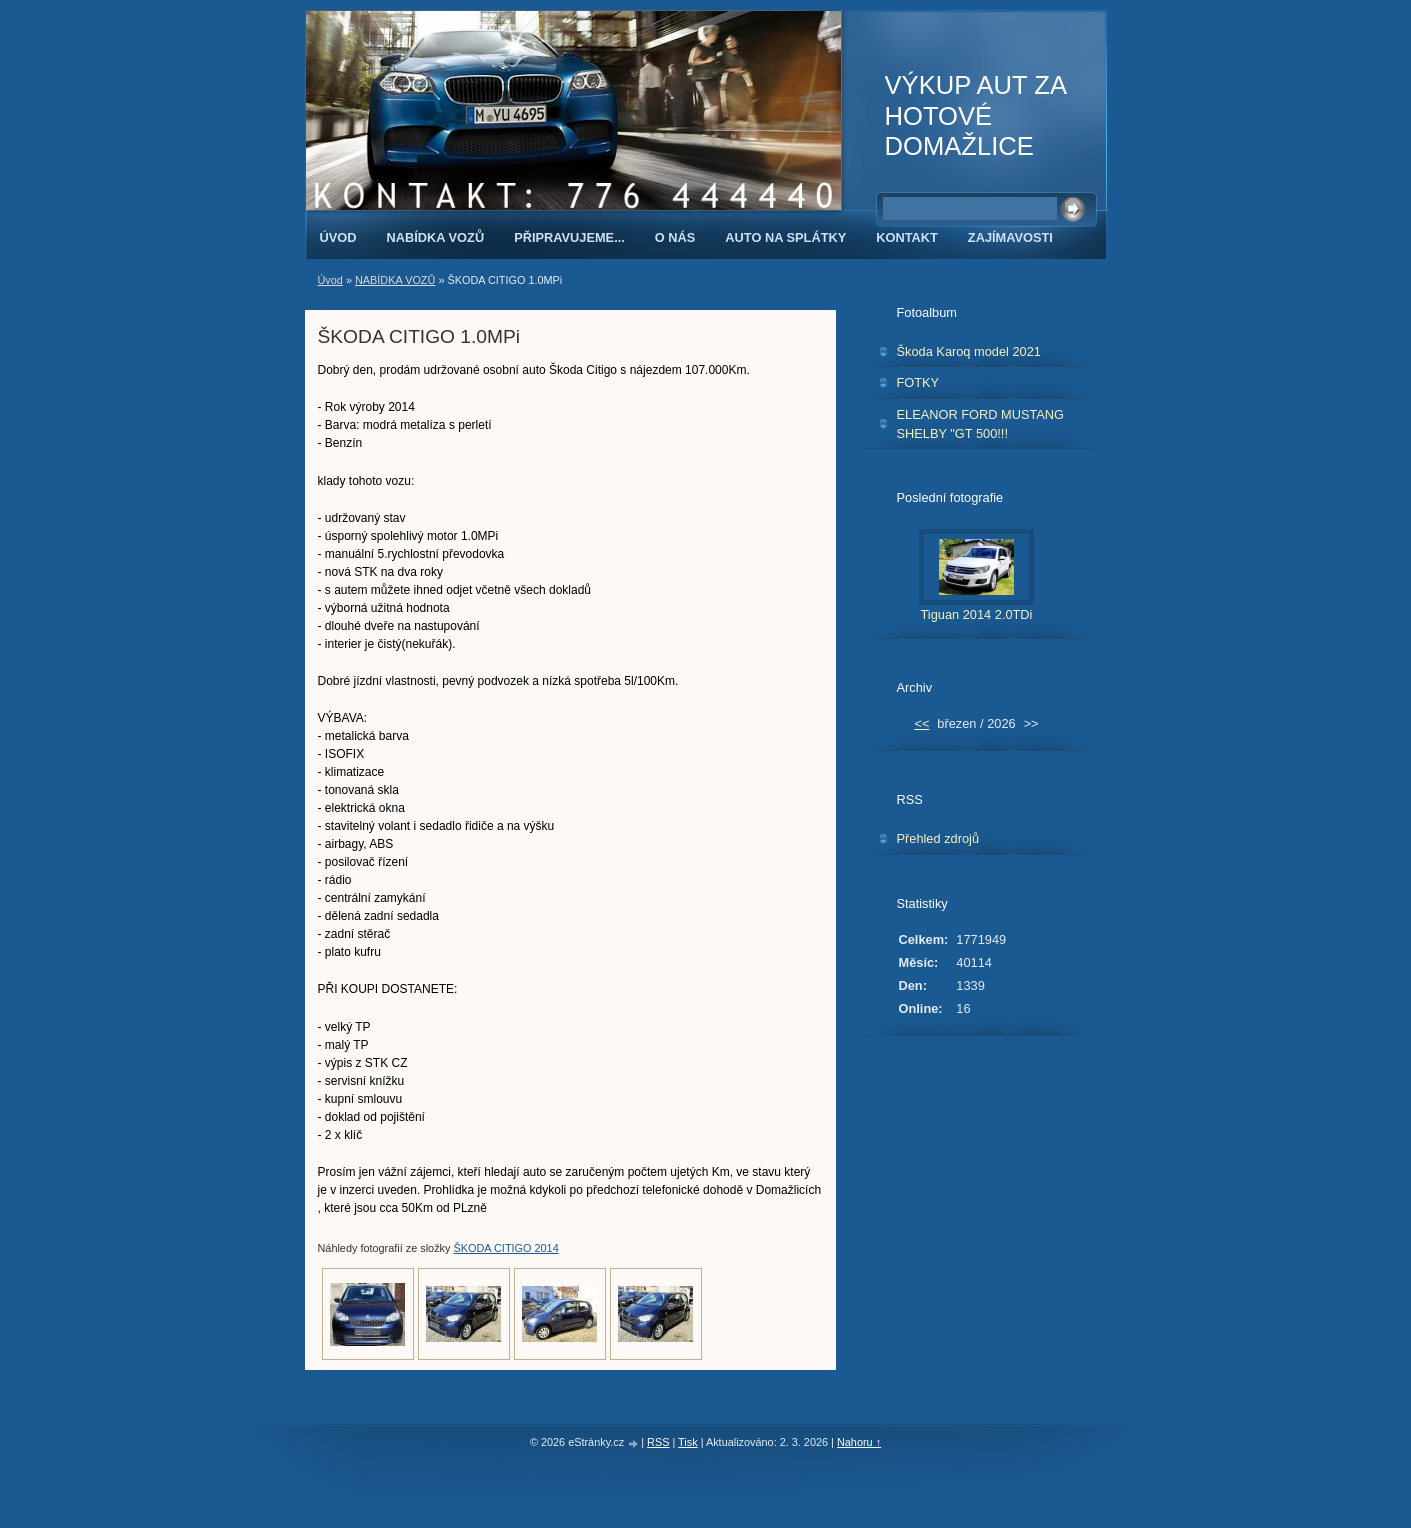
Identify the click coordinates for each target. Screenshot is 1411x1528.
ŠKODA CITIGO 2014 (506, 1248)
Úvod (338, 237)
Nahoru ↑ (859, 1442)
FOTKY (918, 382)
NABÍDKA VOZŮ (435, 237)
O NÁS (675, 237)
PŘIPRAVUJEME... (569, 237)
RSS (658, 1442)
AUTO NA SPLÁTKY (785, 237)
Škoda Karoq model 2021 (969, 351)
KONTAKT (907, 237)
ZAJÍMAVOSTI (1010, 237)
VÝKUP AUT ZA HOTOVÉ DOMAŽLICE (975, 115)
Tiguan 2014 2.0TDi (977, 614)
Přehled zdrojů (938, 838)
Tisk (688, 1442)
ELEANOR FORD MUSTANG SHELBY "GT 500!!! (981, 424)
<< (921, 723)
